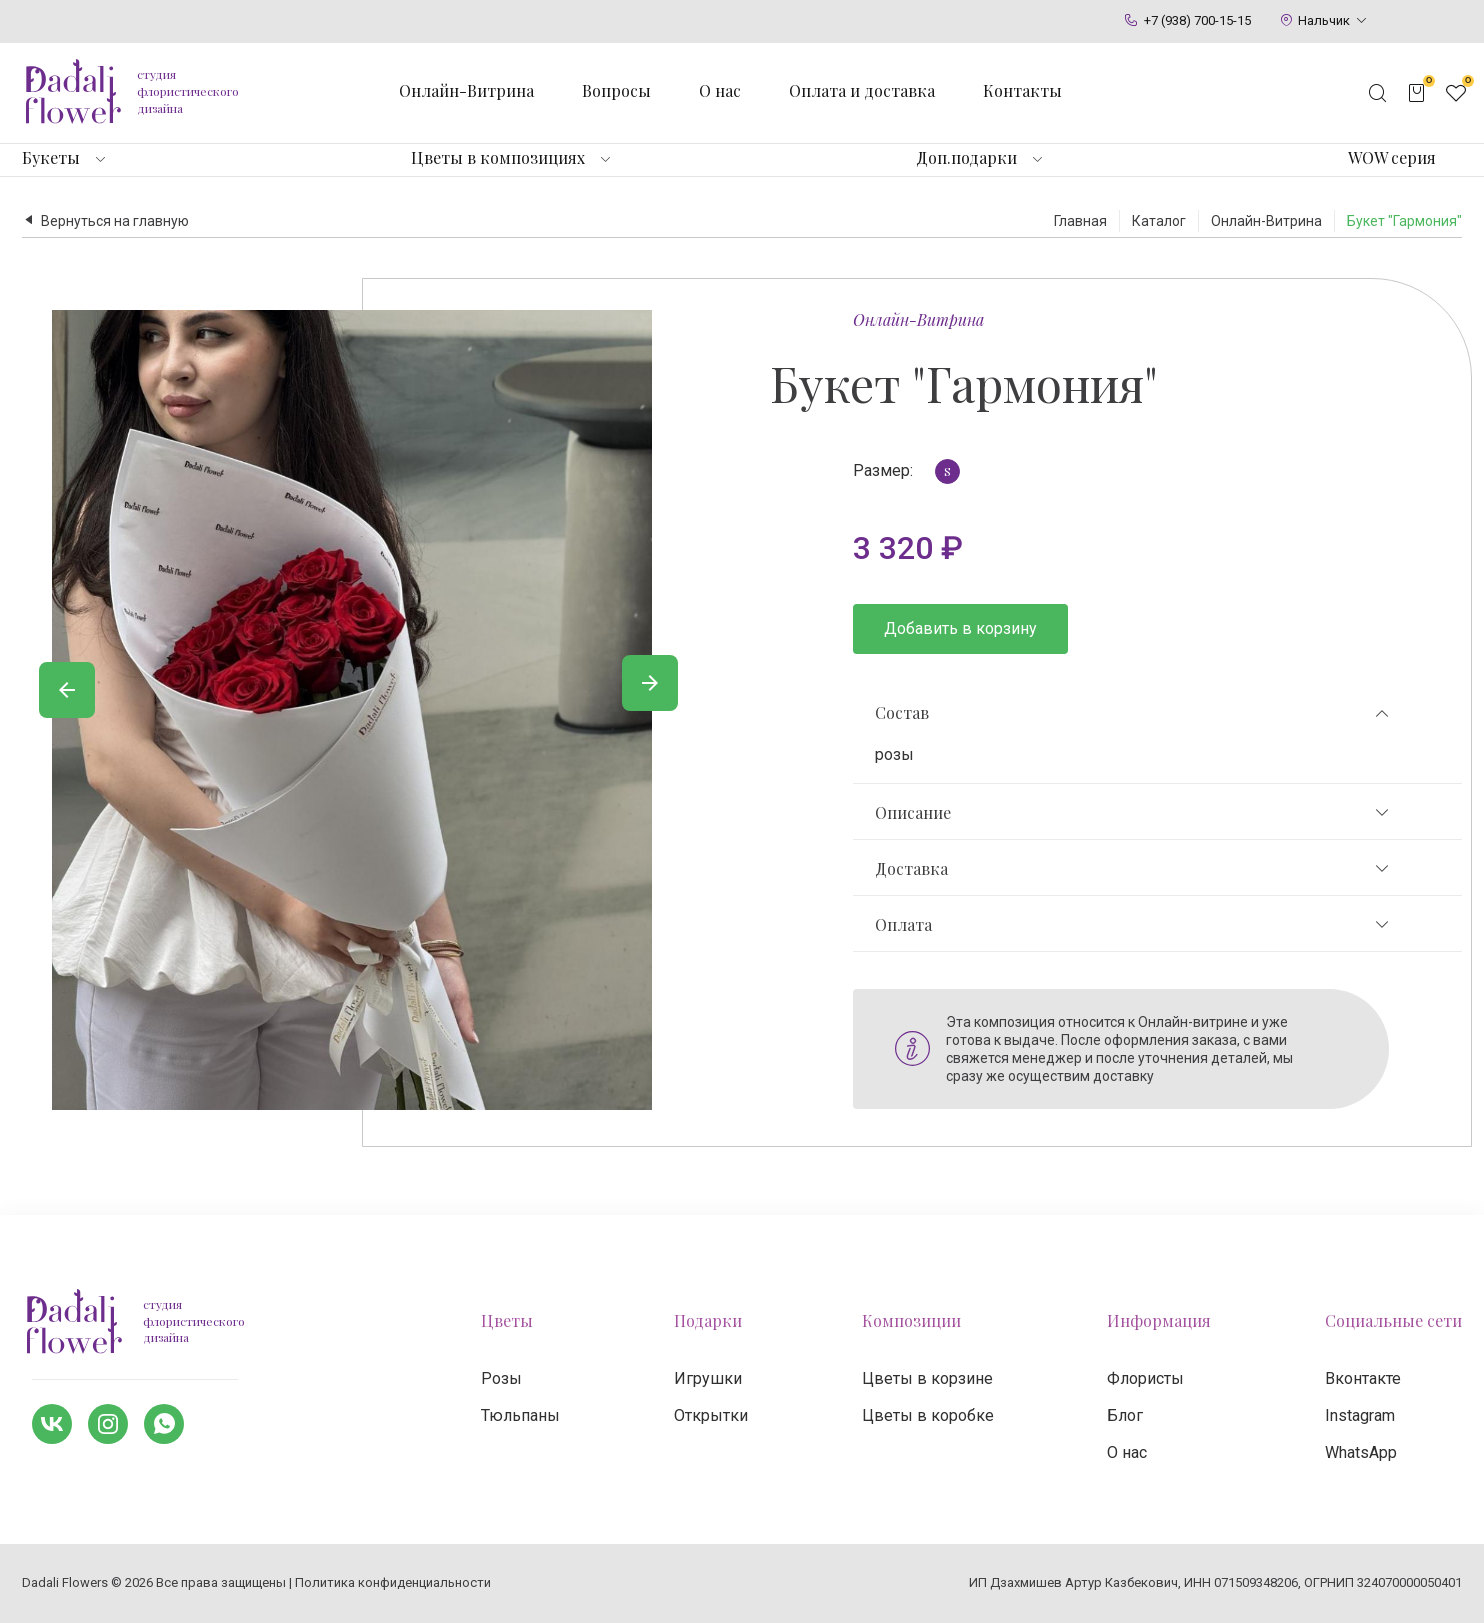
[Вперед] (650, 683)
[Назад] (67, 690)
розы (894, 754)
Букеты (51, 158)
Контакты (1022, 91)
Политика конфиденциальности (393, 1582)
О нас (720, 91)
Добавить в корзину (960, 628)
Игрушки (708, 1378)
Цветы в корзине (927, 1378)
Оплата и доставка (862, 91)
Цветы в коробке (928, 1415)
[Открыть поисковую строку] (1378, 93)
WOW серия (1392, 158)
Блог (1125, 1415)
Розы (501, 1378)
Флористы (1145, 1378)
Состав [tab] (1133, 713)
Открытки (711, 1415)
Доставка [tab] (1133, 869)
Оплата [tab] (1133, 925)
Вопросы (616, 91)
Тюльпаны (520, 1415)
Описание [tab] (1133, 813)
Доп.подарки (966, 158)
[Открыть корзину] (1417, 93)
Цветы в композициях (498, 158)
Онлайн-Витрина (918, 319)
